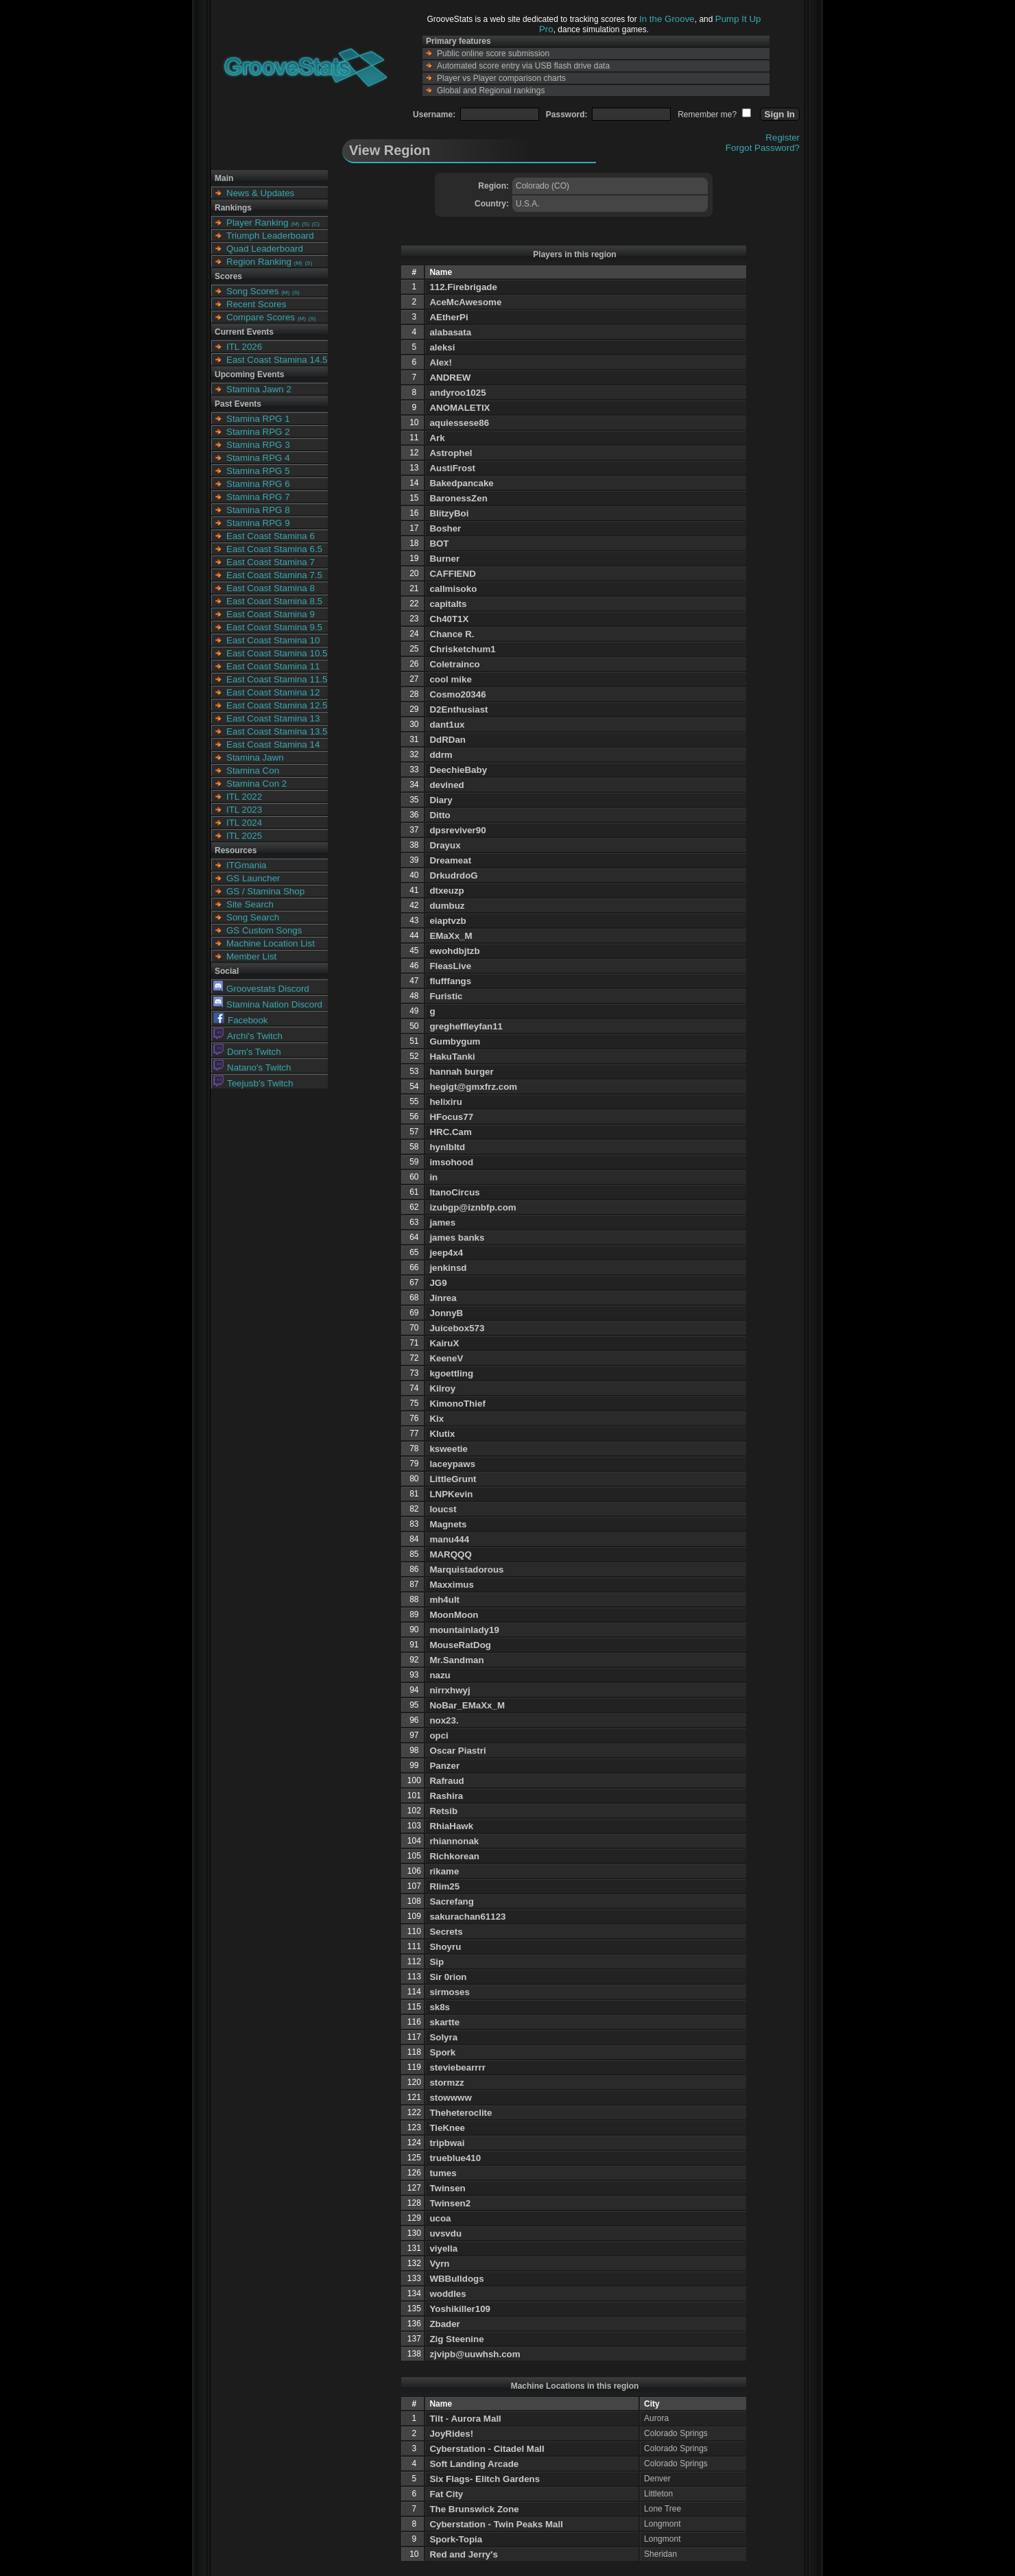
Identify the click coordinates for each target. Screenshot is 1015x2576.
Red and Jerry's (463, 2554)
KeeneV (446, 1358)
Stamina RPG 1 (258, 419)
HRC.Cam (450, 1132)
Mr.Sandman (456, 1660)
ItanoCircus (454, 1192)
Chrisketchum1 (462, 649)
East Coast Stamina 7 (270, 562)
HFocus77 (451, 1117)
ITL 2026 (244, 347)
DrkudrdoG (453, 875)
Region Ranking (258, 262)
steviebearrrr (457, 2067)
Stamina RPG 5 (258, 471)
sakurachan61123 (467, 1916)
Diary (440, 800)
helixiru (445, 1102)
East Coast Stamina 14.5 (276, 360)
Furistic (445, 996)
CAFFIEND (452, 574)
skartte (444, 2022)
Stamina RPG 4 (258, 458)
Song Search (252, 917)
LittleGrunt (452, 1479)
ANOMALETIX (459, 408)
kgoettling (451, 1373)
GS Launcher (253, 878)
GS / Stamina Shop (265, 891)
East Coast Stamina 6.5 (274, 549)
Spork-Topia (455, 2539)
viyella (443, 2248)
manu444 (449, 1539)
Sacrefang (451, 1901)
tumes (442, 2173)
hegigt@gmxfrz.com (473, 1087)
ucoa (440, 2218)
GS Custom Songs (264, 930)
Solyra (443, 2037)
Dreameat (450, 860)
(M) (295, 224)
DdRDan (447, 740)
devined (446, 785)
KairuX (444, 1343)
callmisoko (453, 589)
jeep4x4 (446, 1253)
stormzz (446, 2082)
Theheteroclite (460, 2113)
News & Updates (260, 193)
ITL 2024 (244, 823)
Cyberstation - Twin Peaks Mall (496, 2524)
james (442, 1222)
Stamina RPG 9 (258, 523)
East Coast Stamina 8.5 (274, 601)
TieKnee (447, 2128)
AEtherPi (448, 317)
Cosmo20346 (457, 694)
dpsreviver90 (457, 830)
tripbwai (446, 2143)
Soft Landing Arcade (473, 2464)
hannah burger (461, 1071)
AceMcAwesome (465, 302)
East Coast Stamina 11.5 (276, 679)
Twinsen (447, 2188)
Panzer (444, 1766)
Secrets (445, 1932)
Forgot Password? (763, 148)
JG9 (437, 1283)
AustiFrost (452, 468)
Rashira (446, 1796)
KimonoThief (457, 1403)
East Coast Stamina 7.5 (274, 575)
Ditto (439, 815)
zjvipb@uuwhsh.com (474, 2354)
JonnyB (446, 1313)
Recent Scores (256, 304)
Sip (436, 1962)
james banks (456, 1237)
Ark (436, 438)
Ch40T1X (448, 619)
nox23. (443, 1720)
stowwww (450, 2097)
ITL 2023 (244, 809)
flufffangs (450, 981)
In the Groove (667, 19)
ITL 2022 (244, 796)
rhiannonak (454, 1841)
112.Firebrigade (463, 287)
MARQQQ (450, 1554)
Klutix (442, 1434)
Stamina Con (252, 770)
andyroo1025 (457, 392)
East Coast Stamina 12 (273, 692)
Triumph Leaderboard (270, 235)
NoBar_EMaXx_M (467, 1705)
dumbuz (446, 906)
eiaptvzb (447, 921)
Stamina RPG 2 (258, 432)
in (433, 1177)
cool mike (450, 679)
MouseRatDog (460, 1645)
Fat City (446, 2494)
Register (782, 137)
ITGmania (246, 865)
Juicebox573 (456, 1328)
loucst (442, 1509)
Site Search (250, 904)
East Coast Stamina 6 (270, 536)
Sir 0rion (447, 1977)
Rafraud (446, 1781)
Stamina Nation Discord (267, 1004)
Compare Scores (260, 317)
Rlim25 (444, 1886)
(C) (316, 224)
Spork (442, 2052)
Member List (251, 956)
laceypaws (452, 1464)
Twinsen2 (449, 2203)
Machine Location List (270, 943)
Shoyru (445, 1947)
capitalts (447, 604)
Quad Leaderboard (264, 248)
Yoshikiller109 (459, 2309)
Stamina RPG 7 (258, 497)
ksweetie (448, 1449)
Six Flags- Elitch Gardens (484, 2479)
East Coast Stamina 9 (270, 614)
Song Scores (252, 291)
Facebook (240, 1020)
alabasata (450, 332)
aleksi (442, 347)
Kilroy (442, 1388)
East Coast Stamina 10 (273, 640)
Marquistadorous (466, 1569)
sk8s (439, 2007)
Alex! (440, 362)
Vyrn (439, 2263)
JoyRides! (451, 2434)
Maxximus (451, 1584)
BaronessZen (458, 498)
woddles (447, 2294)
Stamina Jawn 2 (258, 389)
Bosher (445, 528)
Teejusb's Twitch (253, 1083)
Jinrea (442, 1298)
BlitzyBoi (448, 513)
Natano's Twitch (252, 1067)
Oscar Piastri (457, 1750)
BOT (439, 543)
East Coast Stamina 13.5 (276, 731)
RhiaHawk (451, 1826)
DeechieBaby (458, 770)
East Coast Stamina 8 (270, 588)
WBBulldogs (456, 2279)
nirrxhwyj (449, 1690)
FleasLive (450, 966)
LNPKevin (451, 1494)
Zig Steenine (456, 2339)
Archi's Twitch (248, 1036)
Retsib (443, 1811)
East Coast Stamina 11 (273, 666)
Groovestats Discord (261, 988)
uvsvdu (445, 2233)
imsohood (451, 1162)
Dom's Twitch (247, 1052)
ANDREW (449, 377)
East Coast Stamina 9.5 (274, 627)
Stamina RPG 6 (258, 484)
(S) (305, 224)
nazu (439, 1675)
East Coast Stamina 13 (273, 718)
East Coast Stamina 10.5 (276, 653)
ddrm (440, 755)
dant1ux (446, 724)
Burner (444, 558)
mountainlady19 (464, 1630)
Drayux (444, 845)
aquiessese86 (459, 423)
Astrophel (450, 453)
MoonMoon (453, 1615)
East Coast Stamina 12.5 (276, 705)
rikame (444, 1871)
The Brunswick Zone (473, 2509)
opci (438, 1735)
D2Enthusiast (458, 709)
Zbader (444, 2324)
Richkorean (454, 1856)
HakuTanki (452, 1056)
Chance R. (451, 634)
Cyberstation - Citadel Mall (486, 2449)
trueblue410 (455, 2158)
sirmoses (449, 1992)
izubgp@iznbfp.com (472, 1207)
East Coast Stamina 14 (273, 744)
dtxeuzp (446, 890)
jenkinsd (447, 1268)
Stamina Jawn (255, 757)
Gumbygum (454, 1041)
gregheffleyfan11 (466, 1026)
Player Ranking (257, 222)
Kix (436, 1419)
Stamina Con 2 (256, 783)
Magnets (447, 1524)
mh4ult (444, 1600)
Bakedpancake (461, 483)
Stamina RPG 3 (258, 445)
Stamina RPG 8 (258, 510)
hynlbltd (447, 1147)
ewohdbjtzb (454, 951)
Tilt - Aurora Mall (465, 2418)
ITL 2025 (244, 836)
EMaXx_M (450, 936)
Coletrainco (454, 664)
